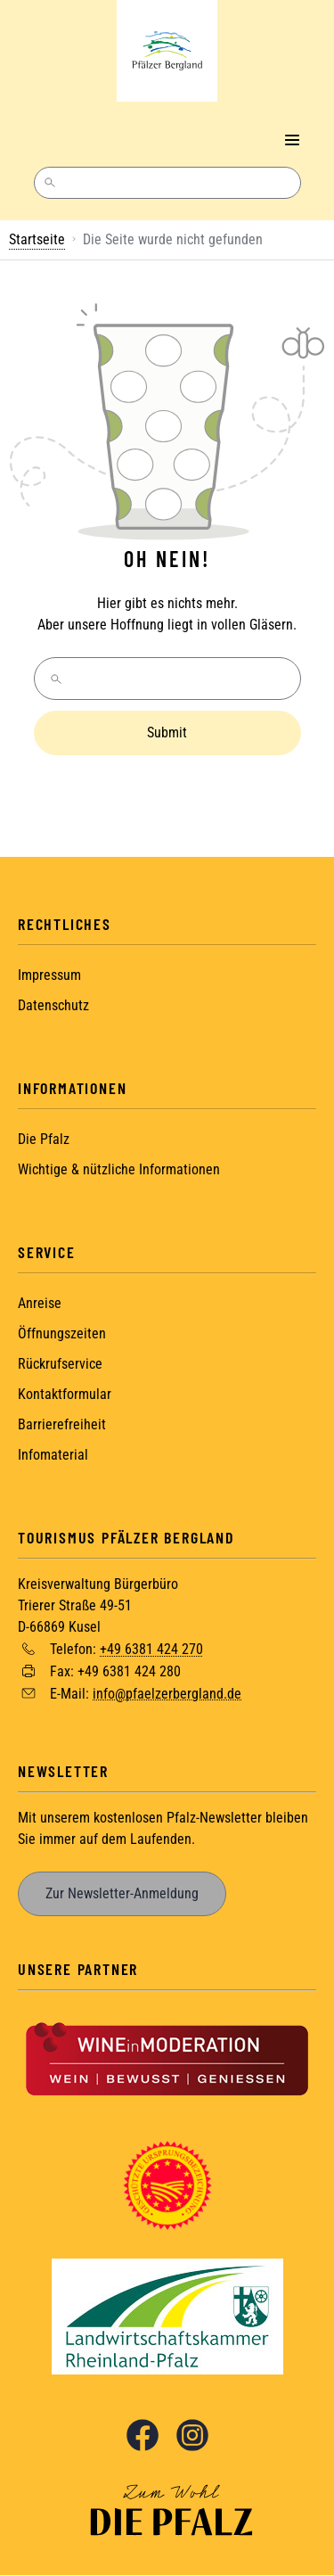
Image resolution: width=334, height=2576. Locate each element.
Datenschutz (53, 1005)
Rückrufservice (60, 1363)
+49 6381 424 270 (151, 1649)
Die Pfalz (43, 1139)
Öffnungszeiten (62, 1333)
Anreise (39, 1303)
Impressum (49, 975)
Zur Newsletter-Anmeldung (122, 1893)
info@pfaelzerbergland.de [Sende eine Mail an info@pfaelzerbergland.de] (167, 1692)
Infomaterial (53, 1454)
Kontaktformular (64, 1394)
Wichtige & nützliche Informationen (119, 1169)
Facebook (142, 2435)
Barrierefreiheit (62, 1424)
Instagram (192, 2435)
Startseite (37, 239)
